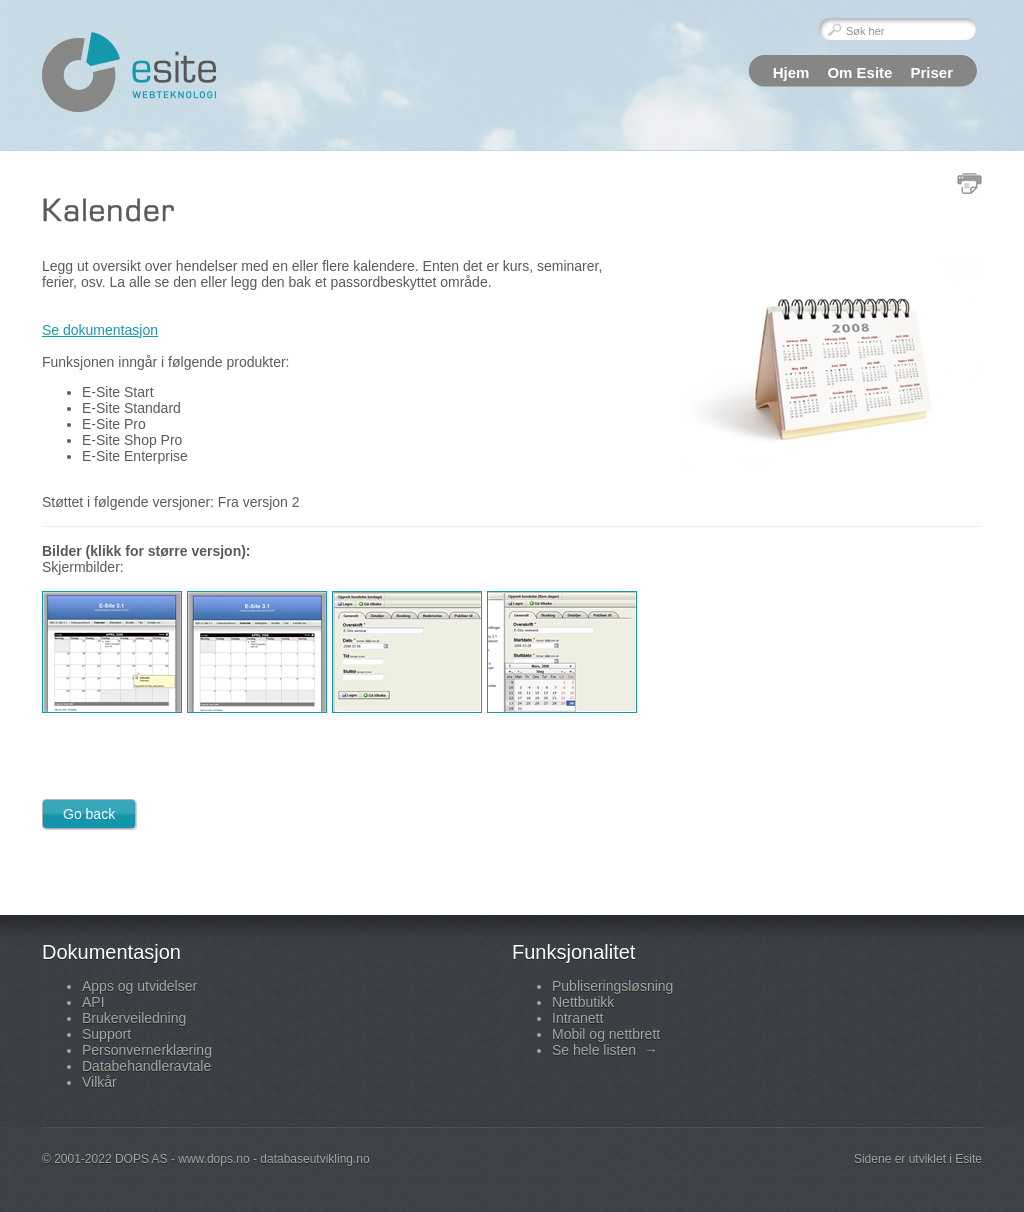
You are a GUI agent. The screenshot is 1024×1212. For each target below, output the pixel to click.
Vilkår (99, 1082)
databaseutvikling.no (314, 1159)
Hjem (791, 72)
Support (106, 1034)
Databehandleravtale (146, 1066)
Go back (89, 814)
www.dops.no (213, 1159)
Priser (931, 72)
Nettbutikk (583, 1002)
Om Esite (859, 72)
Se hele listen (605, 1050)
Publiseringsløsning (612, 986)
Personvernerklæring (147, 1050)
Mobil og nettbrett (606, 1034)
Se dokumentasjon (100, 330)
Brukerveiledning (134, 1018)
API (93, 1002)
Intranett (577, 1018)
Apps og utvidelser (139, 986)
